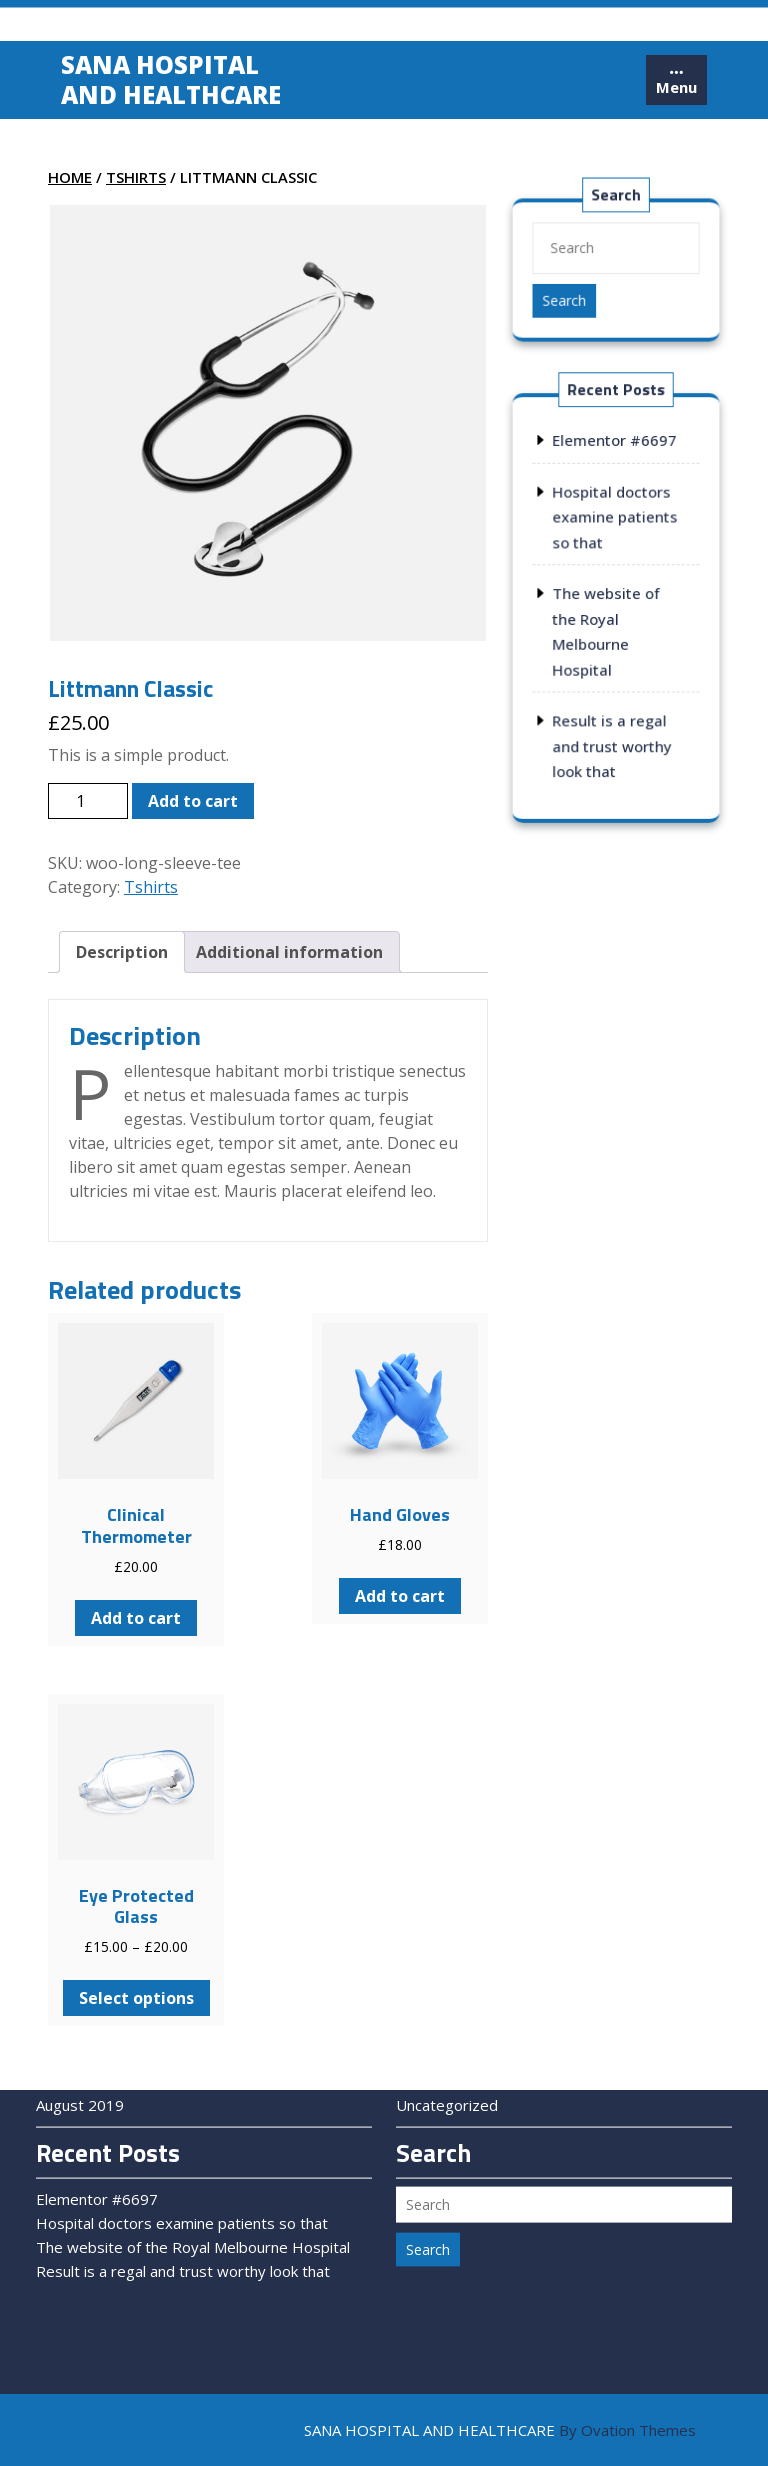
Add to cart (193, 801)
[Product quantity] (88, 801)
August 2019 (80, 2053)
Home (70, 177)
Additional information (289, 952)
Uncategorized (447, 2053)
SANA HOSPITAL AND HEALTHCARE (500, 2430)
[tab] (676, 83)
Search (565, 300)
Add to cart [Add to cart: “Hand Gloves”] (400, 1596)
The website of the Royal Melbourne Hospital (193, 2195)
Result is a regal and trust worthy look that (612, 742)
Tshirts (136, 177)
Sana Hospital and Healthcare (171, 82)
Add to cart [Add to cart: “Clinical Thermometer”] (136, 1618)
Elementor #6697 (614, 444)
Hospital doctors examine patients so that (615, 519)
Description (122, 952)
